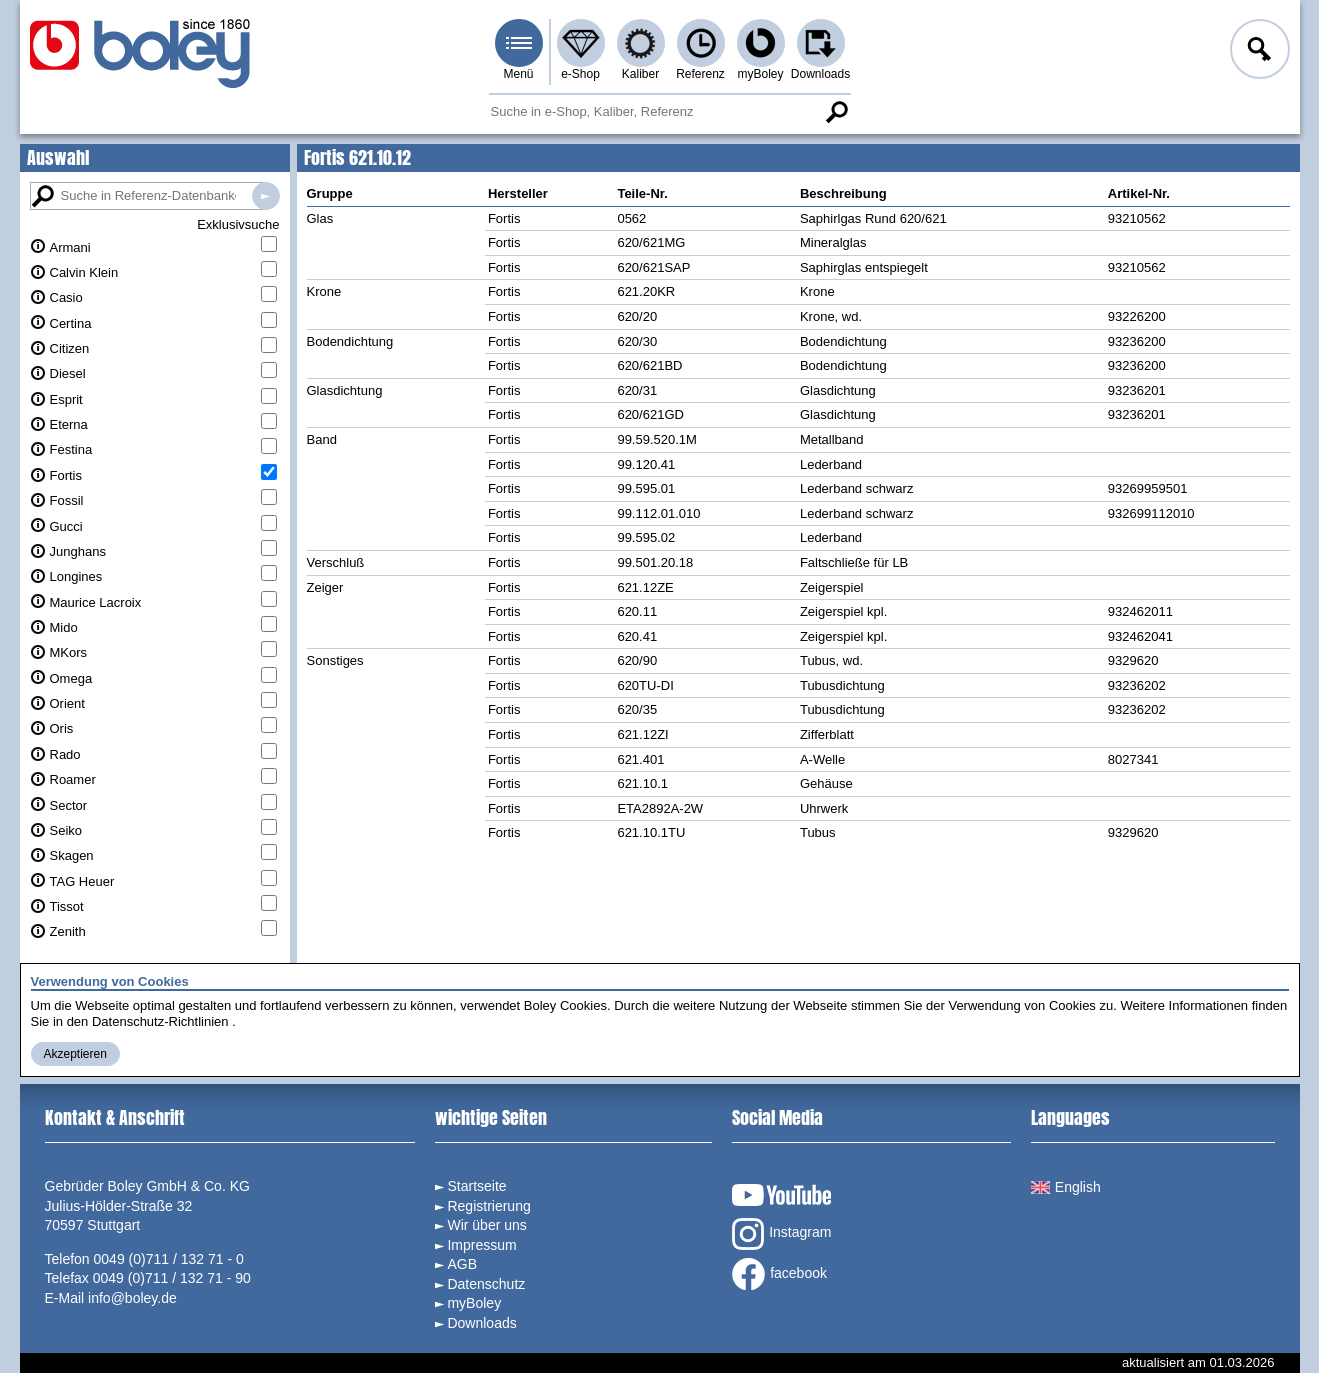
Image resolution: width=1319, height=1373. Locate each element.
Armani (70, 247)
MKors (69, 652)
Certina (71, 323)
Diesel (68, 373)
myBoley (760, 74)
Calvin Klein (84, 272)
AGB (462, 1264)
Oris (62, 728)
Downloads (820, 74)
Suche (837, 112)
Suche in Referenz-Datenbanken (266, 196)
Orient (67, 703)
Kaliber (640, 74)
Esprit (66, 399)
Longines (76, 576)
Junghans (78, 551)
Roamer (73, 779)
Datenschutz (486, 1284)
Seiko (66, 830)
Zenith (68, 931)
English (1066, 1187)
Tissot (67, 906)
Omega (71, 678)
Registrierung (488, 1206)
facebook (779, 1274)
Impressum (481, 1245)
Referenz (700, 74)
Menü (518, 74)
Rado (65, 754)
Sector (69, 805)
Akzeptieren (75, 1054)
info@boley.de (132, 1298)
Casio (66, 297)
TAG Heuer (82, 881)
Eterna (69, 424)
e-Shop (580, 74)
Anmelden (1258, 52)
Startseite (476, 1186)
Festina (71, 449)
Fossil (67, 500)
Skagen (72, 855)
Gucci (66, 526)
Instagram (781, 1234)
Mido (64, 627)
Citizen (70, 348)
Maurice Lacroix (96, 602)
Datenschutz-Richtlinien (160, 1021)
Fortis (66, 475)
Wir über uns (486, 1225)
